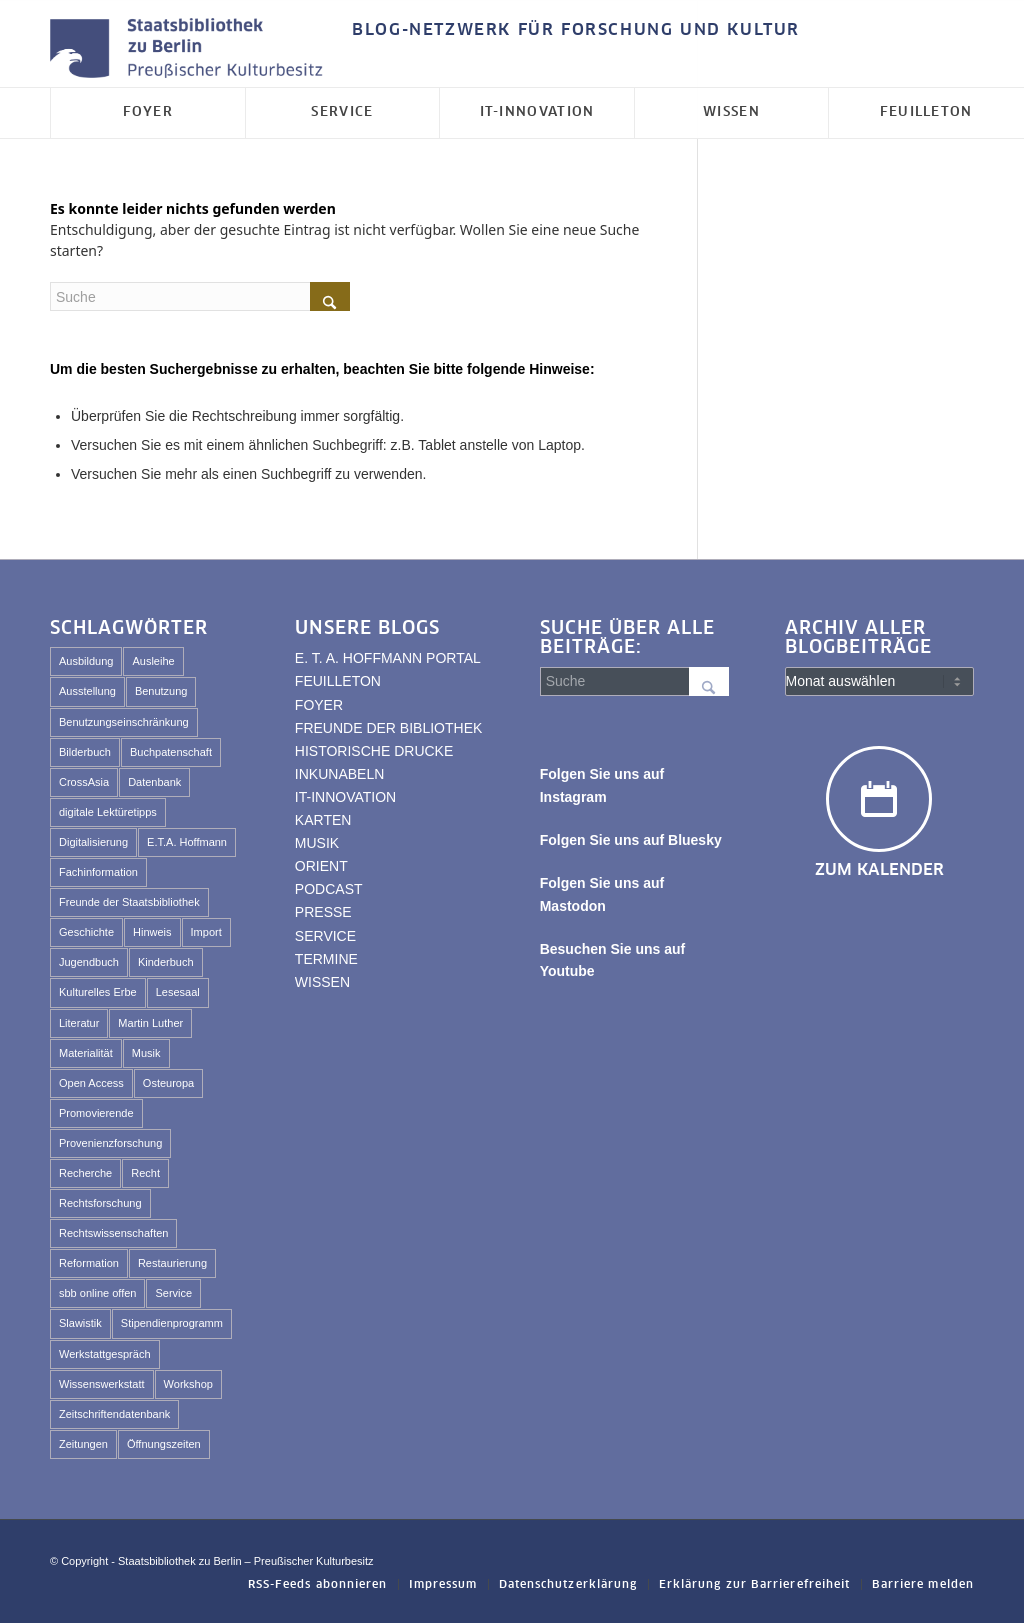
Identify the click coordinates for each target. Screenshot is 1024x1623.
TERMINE (326, 959)
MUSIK (317, 843)
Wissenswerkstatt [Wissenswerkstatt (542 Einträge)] (102, 1384)
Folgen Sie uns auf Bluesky (631, 840)
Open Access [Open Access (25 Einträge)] (91, 1083)
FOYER (319, 705)
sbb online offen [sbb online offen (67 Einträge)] (97, 1293)
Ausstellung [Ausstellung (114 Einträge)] (87, 691)
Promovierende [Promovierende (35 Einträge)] (96, 1113)
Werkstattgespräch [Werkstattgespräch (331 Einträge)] (105, 1354)
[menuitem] (571, 31)
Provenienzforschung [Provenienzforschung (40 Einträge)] (110, 1143)
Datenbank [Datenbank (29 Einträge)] (154, 782)
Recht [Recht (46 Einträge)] (145, 1173)
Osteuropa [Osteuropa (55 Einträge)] (168, 1083)
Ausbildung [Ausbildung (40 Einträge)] (86, 661)
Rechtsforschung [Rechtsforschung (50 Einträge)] (100, 1203)
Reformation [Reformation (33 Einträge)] (89, 1263)
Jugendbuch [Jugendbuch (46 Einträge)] (89, 962)
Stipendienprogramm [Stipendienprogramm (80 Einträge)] (172, 1323)
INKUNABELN (339, 774)
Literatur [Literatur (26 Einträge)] (79, 1023)
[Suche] (200, 296)
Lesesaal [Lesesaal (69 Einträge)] (178, 992)
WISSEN (322, 982)
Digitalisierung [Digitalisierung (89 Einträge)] (93, 842)
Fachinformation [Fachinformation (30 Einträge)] (98, 872)
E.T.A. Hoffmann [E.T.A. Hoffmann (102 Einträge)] (187, 842)
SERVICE (325, 936)
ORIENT (321, 866)
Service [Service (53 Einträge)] (173, 1293)
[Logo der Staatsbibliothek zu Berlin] (191, 49)
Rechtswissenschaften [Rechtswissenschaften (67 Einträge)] (113, 1233)
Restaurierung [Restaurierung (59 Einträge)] (172, 1263)
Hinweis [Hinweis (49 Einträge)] (152, 932)
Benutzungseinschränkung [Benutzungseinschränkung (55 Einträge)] (124, 722)
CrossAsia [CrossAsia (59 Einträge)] (84, 782)
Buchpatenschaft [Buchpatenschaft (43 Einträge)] (171, 752)
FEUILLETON (338, 681)
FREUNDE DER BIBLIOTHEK (388, 728)
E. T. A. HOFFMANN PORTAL (388, 658)
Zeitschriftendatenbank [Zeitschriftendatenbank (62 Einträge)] (114, 1414)
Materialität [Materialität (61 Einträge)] (86, 1053)
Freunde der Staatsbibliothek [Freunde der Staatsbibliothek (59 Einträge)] (129, 902)
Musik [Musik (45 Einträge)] (146, 1053)
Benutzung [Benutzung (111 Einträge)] (161, 691)
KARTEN (323, 820)
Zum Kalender (879, 870)
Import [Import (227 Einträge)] (206, 932)
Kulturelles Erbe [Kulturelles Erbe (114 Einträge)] (98, 992)
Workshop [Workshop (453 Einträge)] (188, 1384)
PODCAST (329, 889)
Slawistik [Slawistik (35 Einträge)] (80, 1323)
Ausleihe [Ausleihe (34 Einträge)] (153, 661)
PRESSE (323, 912)
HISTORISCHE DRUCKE (374, 751)
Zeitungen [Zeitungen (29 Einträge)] (83, 1444)
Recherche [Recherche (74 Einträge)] (85, 1173)
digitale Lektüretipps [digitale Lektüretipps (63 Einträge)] (108, 812)
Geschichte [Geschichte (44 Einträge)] (86, 932)
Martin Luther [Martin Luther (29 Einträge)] (150, 1023)
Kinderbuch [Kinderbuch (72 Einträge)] (166, 962)
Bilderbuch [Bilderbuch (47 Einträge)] (85, 752)
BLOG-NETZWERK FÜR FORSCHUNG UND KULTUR (576, 30)
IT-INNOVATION (345, 797)
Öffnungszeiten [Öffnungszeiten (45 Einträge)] (164, 1444)
